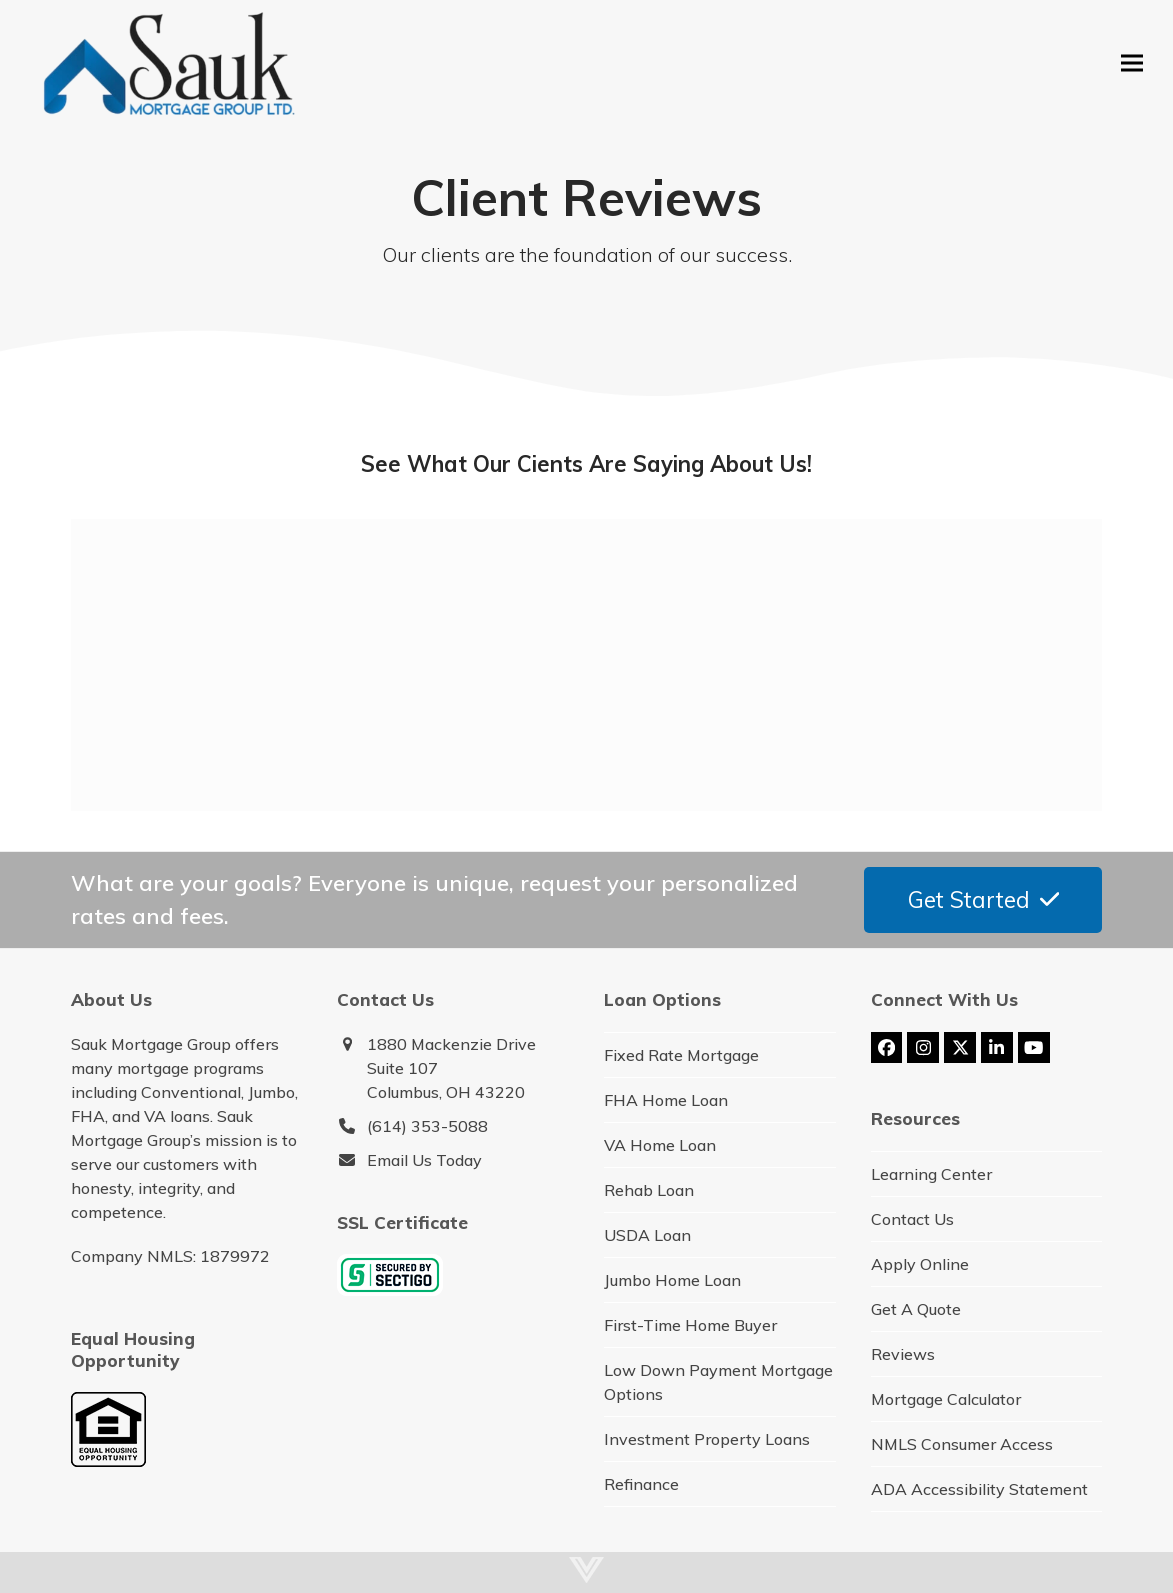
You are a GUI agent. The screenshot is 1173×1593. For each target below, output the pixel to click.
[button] (1132, 62)
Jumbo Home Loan (672, 1280)
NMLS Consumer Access (962, 1444)
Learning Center (931, 1174)
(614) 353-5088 (427, 1126)
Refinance (641, 1484)
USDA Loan (647, 1235)
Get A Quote (916, 1309)
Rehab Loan (649, 1190)
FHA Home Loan (666, 1100)
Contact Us (912, 1219)
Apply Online (920, 1264)
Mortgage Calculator (946, 1399)
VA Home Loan (660, 1145)
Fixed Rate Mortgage (681, 1055)
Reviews (903, 1354)
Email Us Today (424, 1160)
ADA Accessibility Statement (979, 1489)
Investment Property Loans (707, 1439)
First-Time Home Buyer (690, 1325)
